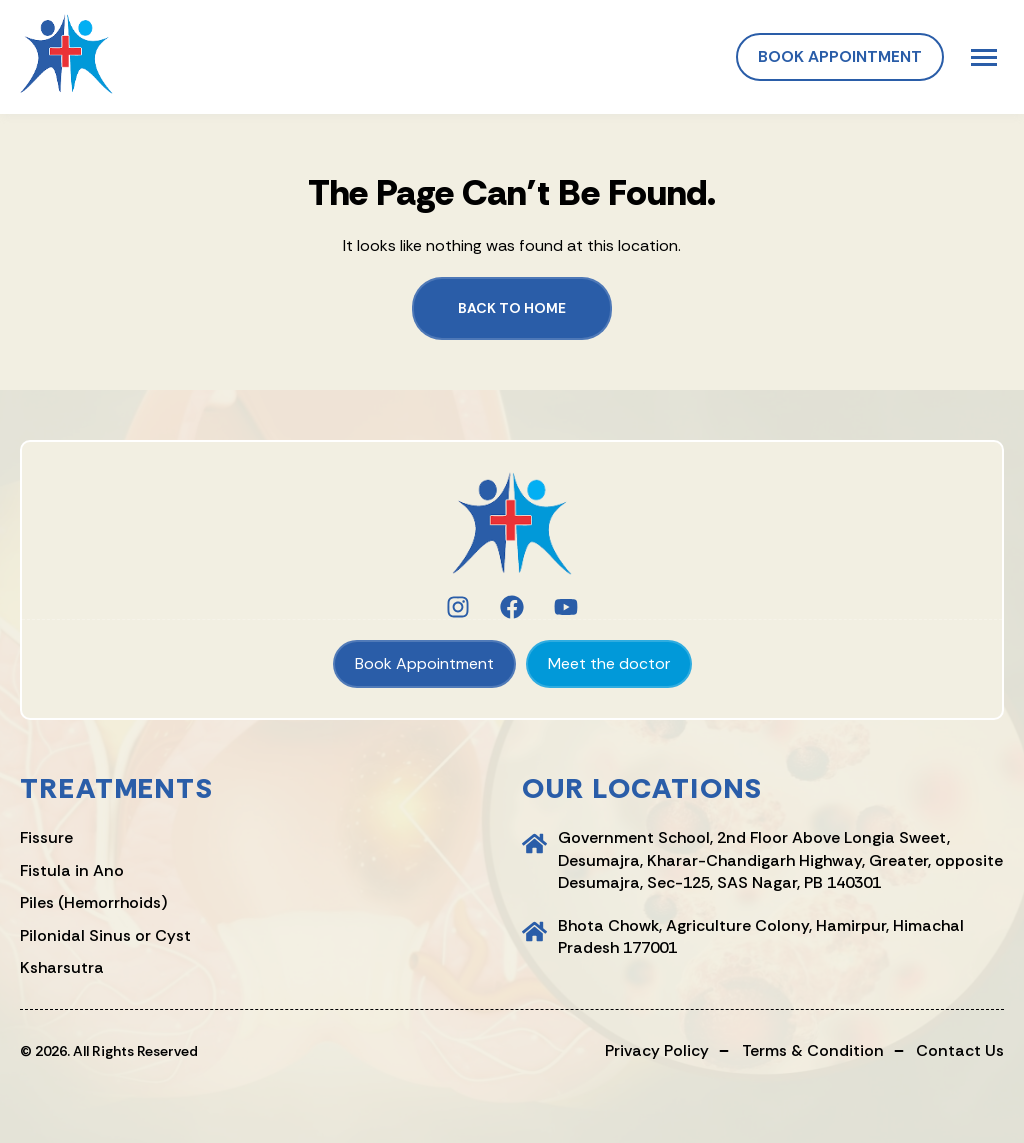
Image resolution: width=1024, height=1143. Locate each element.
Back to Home (512, 308)
